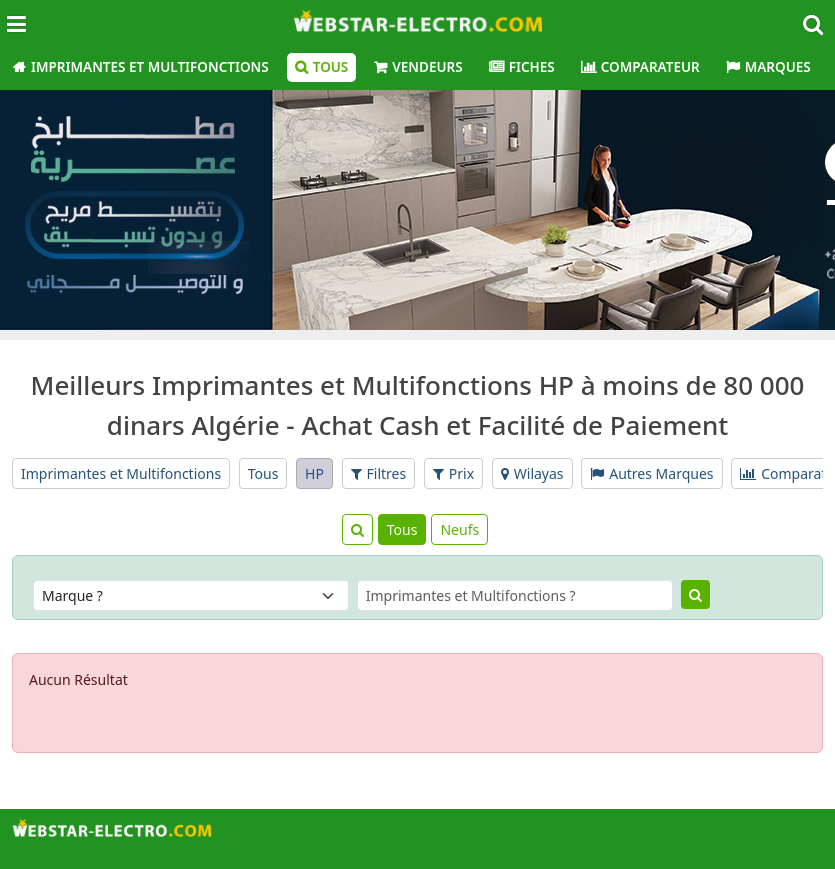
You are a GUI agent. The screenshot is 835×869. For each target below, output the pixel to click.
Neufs (459, 529)
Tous (331, 67)
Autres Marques (651, 473)
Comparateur (650, 67)
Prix (453, 473)
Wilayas (532, 473)
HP (314, 473)
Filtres (379, 473)
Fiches (532, 67)
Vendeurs (427, 67)
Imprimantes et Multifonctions (150, 67)
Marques (778, 67)
